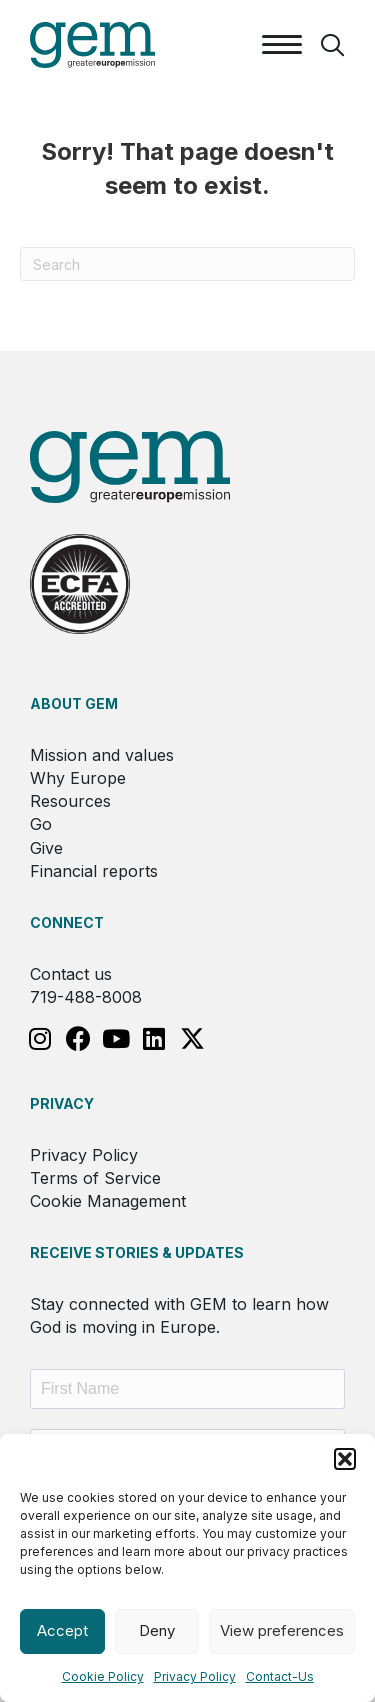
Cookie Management (108, 1201)
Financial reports (94, 871)
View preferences (282, 1630)
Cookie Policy (103, 1676)
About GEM (74, 703)
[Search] (187, 264)
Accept (62, 1630)
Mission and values (102, 755)
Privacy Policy (195, 1676)
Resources (70, 801)
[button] (345, 1459)
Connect (67, 922)
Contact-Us (280, 1676)
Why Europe (78, 778)
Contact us (71, 974)
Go (41, 824)
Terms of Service (95, 1178)
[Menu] (282, 45)
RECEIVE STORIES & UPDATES (137, 1252)
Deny (157, 1630)
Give (46, 848)
